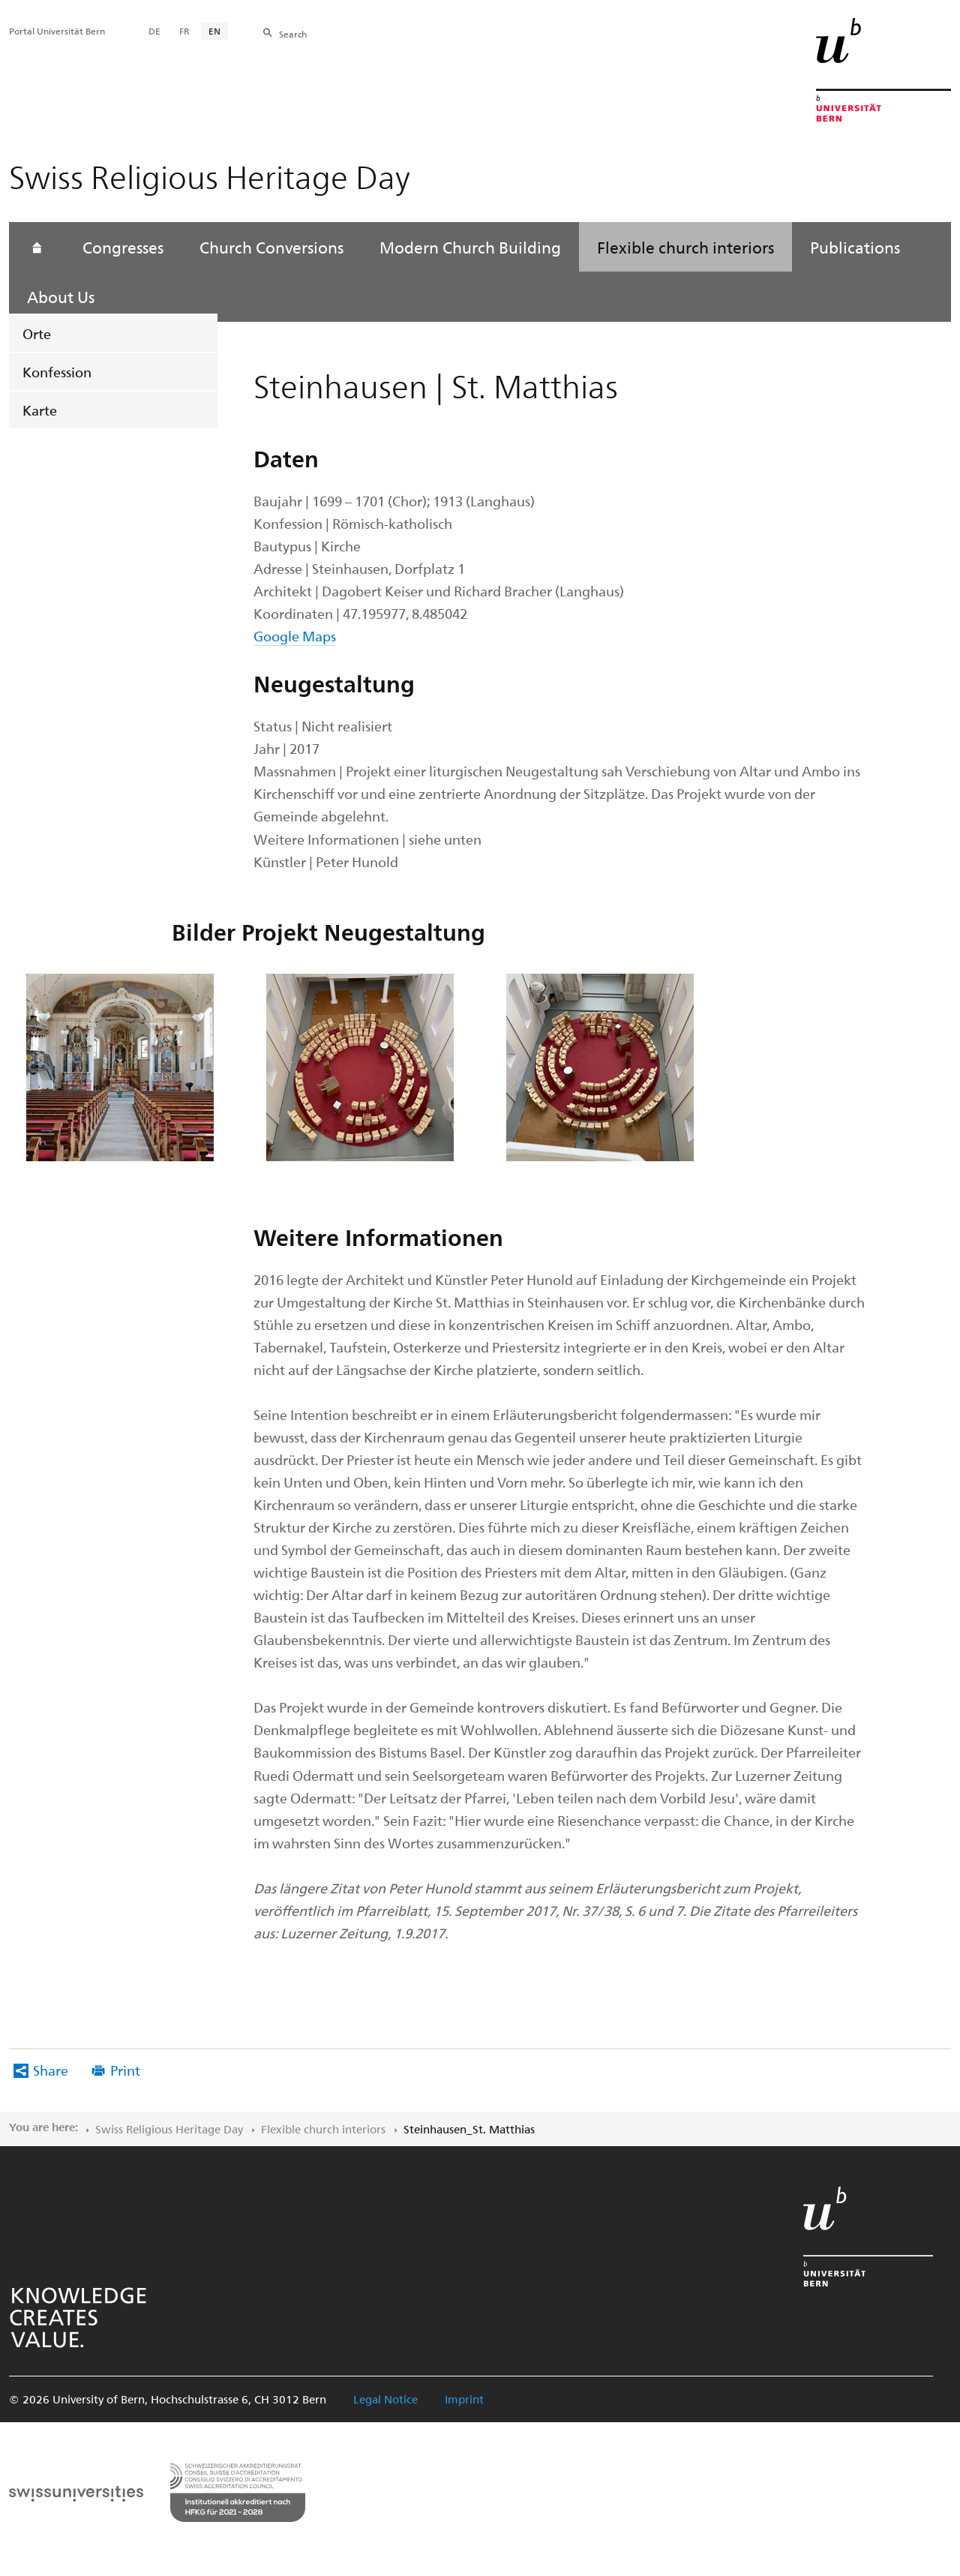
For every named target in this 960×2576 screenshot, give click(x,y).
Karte (39, 410)
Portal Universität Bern (57, 31)
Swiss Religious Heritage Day (169, 2128)
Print (125, 2070)
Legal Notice (385, 2398)
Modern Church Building (470, 246)
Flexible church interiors (685, 246)
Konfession (57, 371)
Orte (36, 333)
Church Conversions (272, 246)
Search (293, 34)
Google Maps (295, 635)
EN (214, 31)
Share (50, 2070)
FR (184, 31)
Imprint (464, 2398)
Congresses (123, 246)
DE (154, 31)
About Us (60, 296)
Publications (855, 246)
